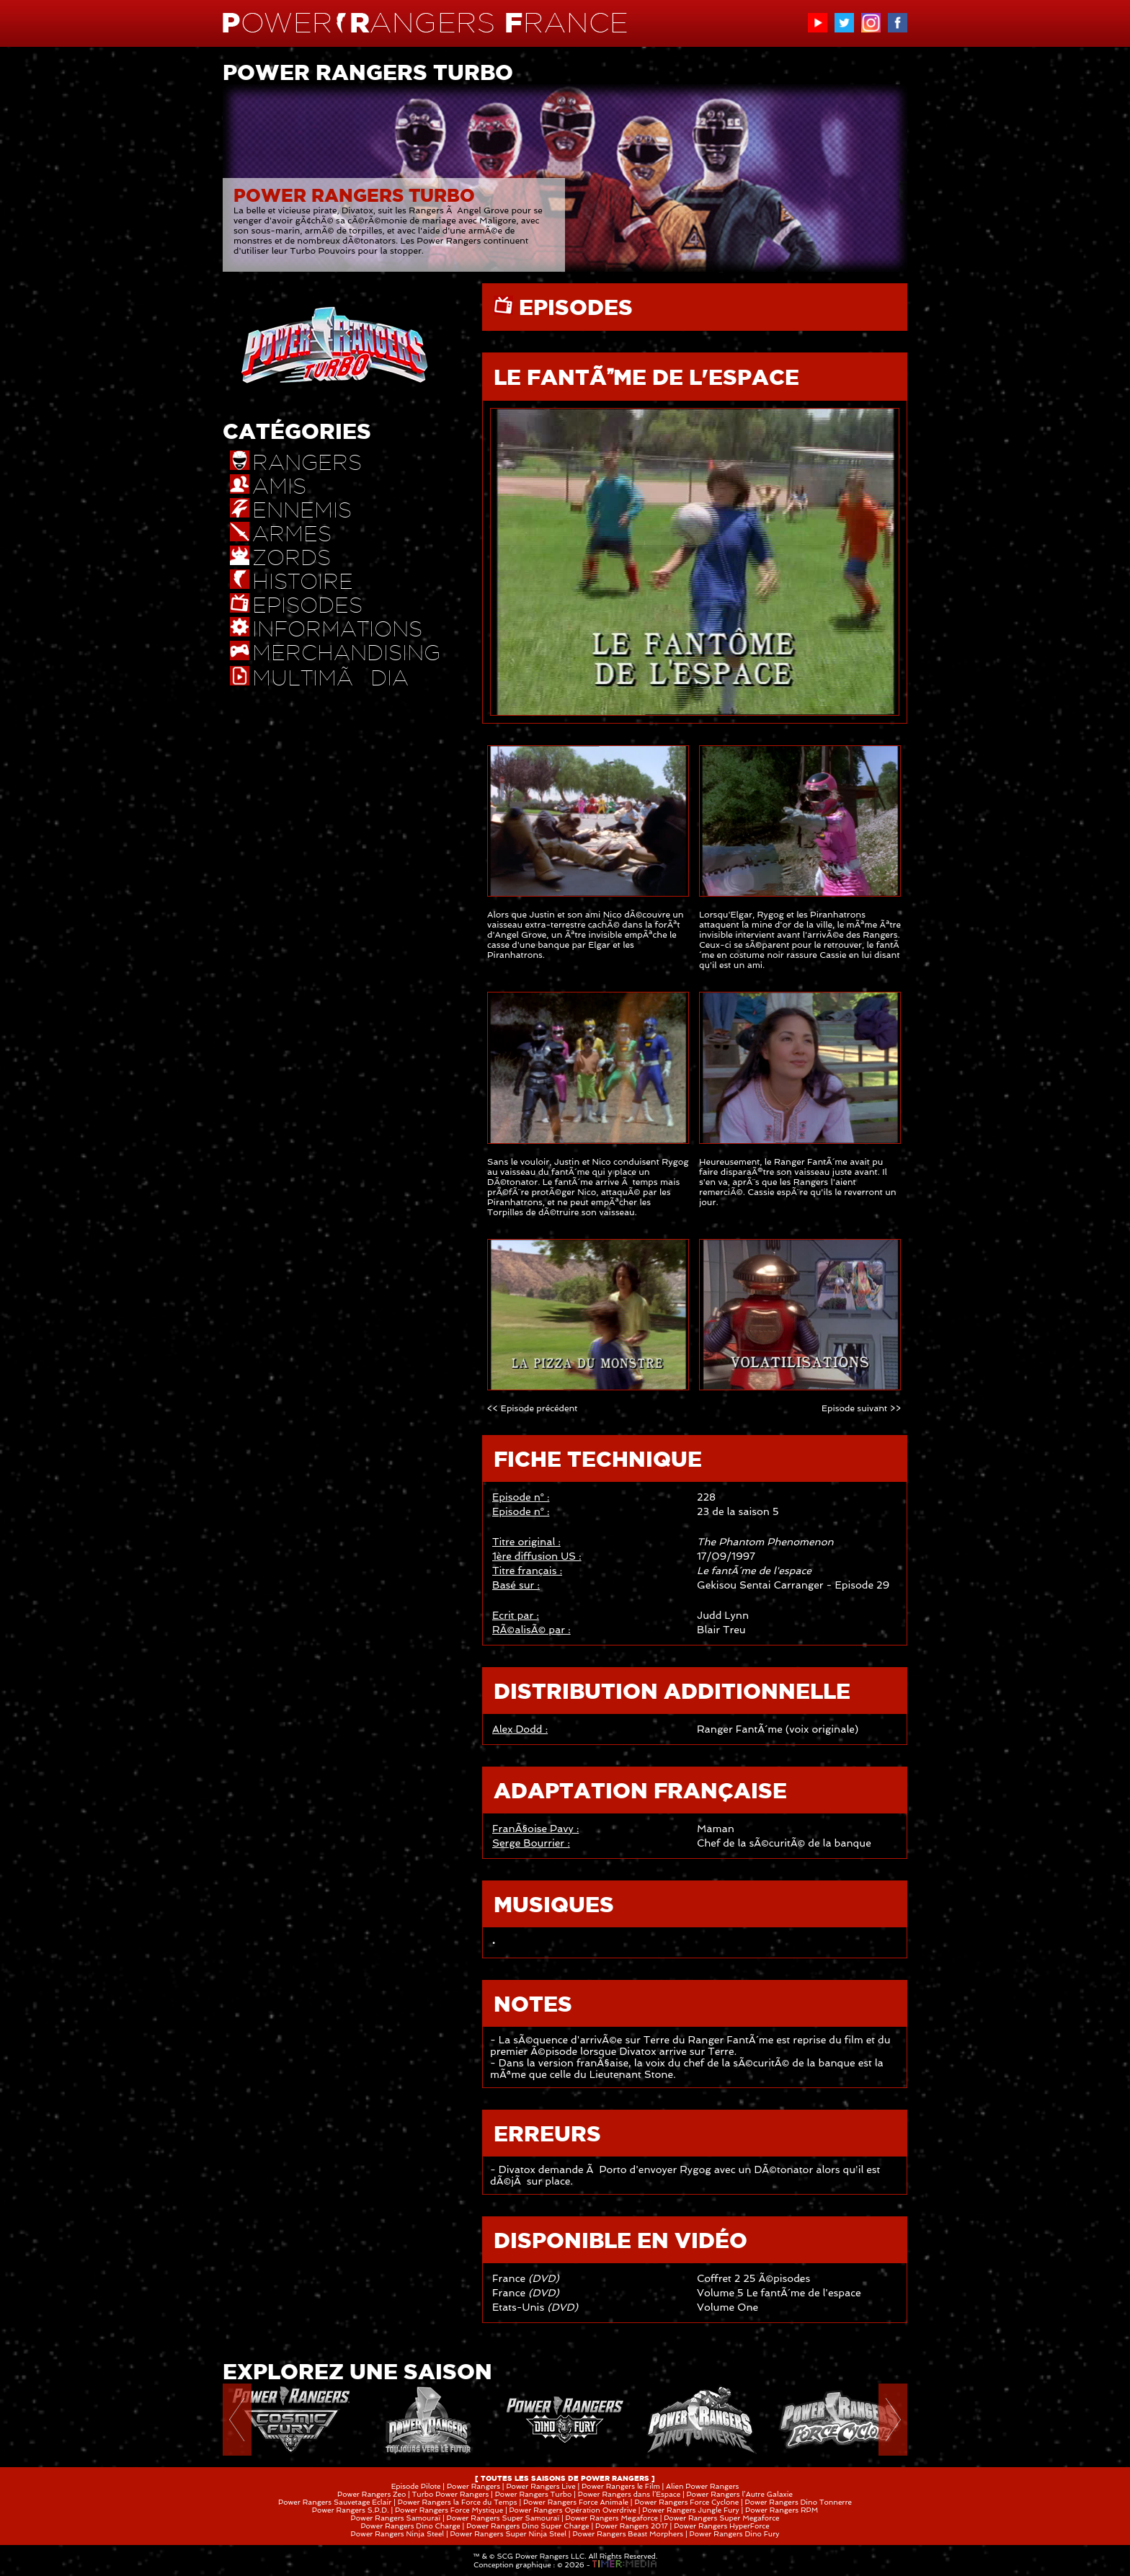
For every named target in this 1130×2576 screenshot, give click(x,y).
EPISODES (573, 307)
